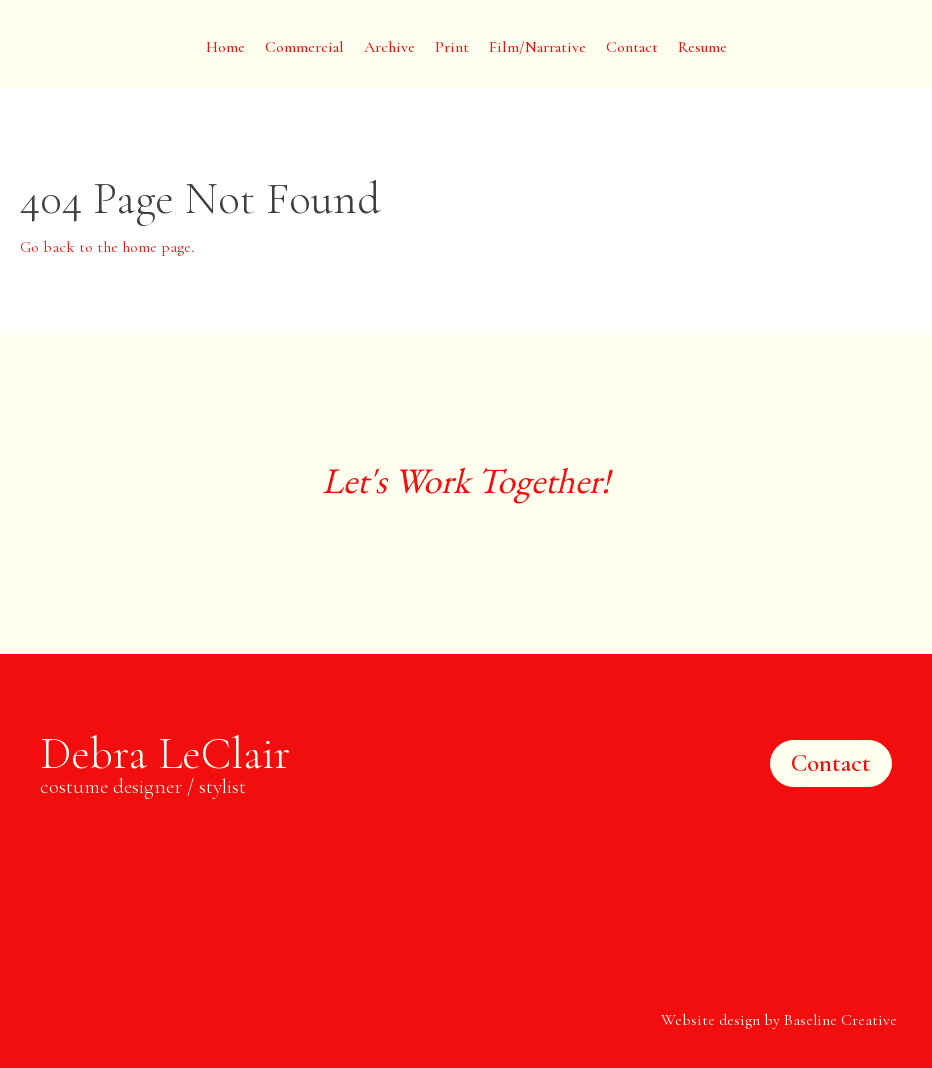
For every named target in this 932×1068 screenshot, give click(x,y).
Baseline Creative (840, 1020)
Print (452, 47)
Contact (632, 47)
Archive (389, 47)
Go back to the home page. (107, 247)
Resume (702, 47)
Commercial (304, 47)
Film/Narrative (537, 47)
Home (225, 47)
